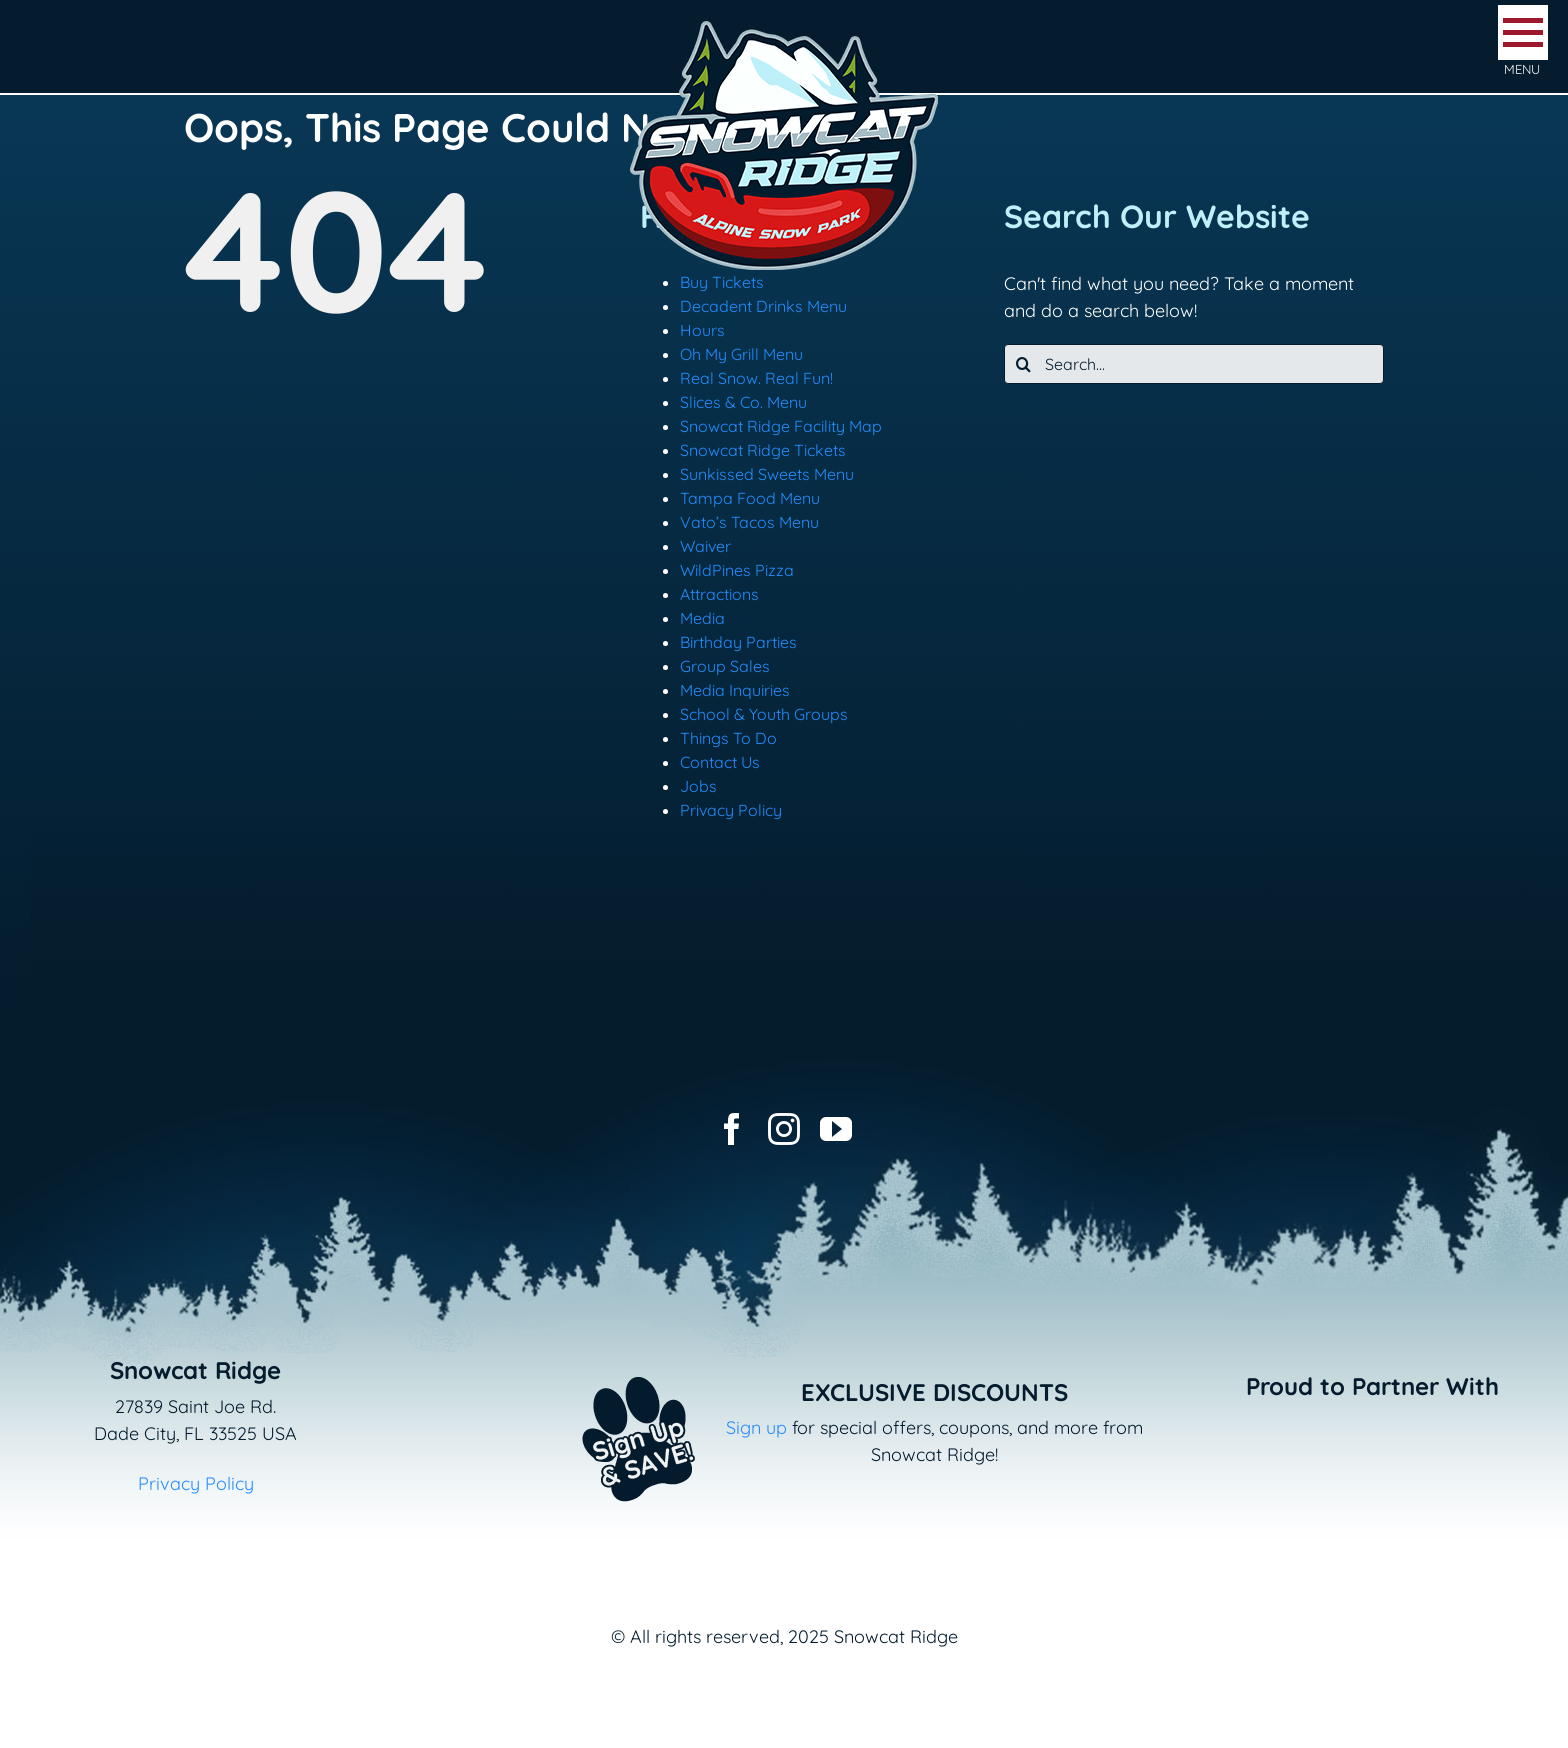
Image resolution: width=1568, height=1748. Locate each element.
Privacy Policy (731, 810)
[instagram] (784, 1129)
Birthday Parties (738, 642)
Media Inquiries (735, 690)
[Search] (1024, 364)
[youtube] (836, 1129)
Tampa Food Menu (750, 498)
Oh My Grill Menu (741, 354)
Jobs (698, 786)
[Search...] (1194, 364)
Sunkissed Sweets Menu (767, 474)
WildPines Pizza (737, 570)
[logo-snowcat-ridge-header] (784, 23)
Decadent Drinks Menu (763, 306)
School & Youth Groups (764, 714)
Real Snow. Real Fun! (756, 378)
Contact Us (720, 762)
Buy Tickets (722, 282)
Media (702, 618)
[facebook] (732, 1129)
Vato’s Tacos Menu (749, 522)
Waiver (705, 546)
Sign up (756, 1427)
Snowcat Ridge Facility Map (781, 426)
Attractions (719, 594)
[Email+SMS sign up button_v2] (609, 1363)
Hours (702, 330)
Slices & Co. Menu (743, 402)
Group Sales (725, 666)
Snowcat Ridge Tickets (763, 450)
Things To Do (728, 738)
